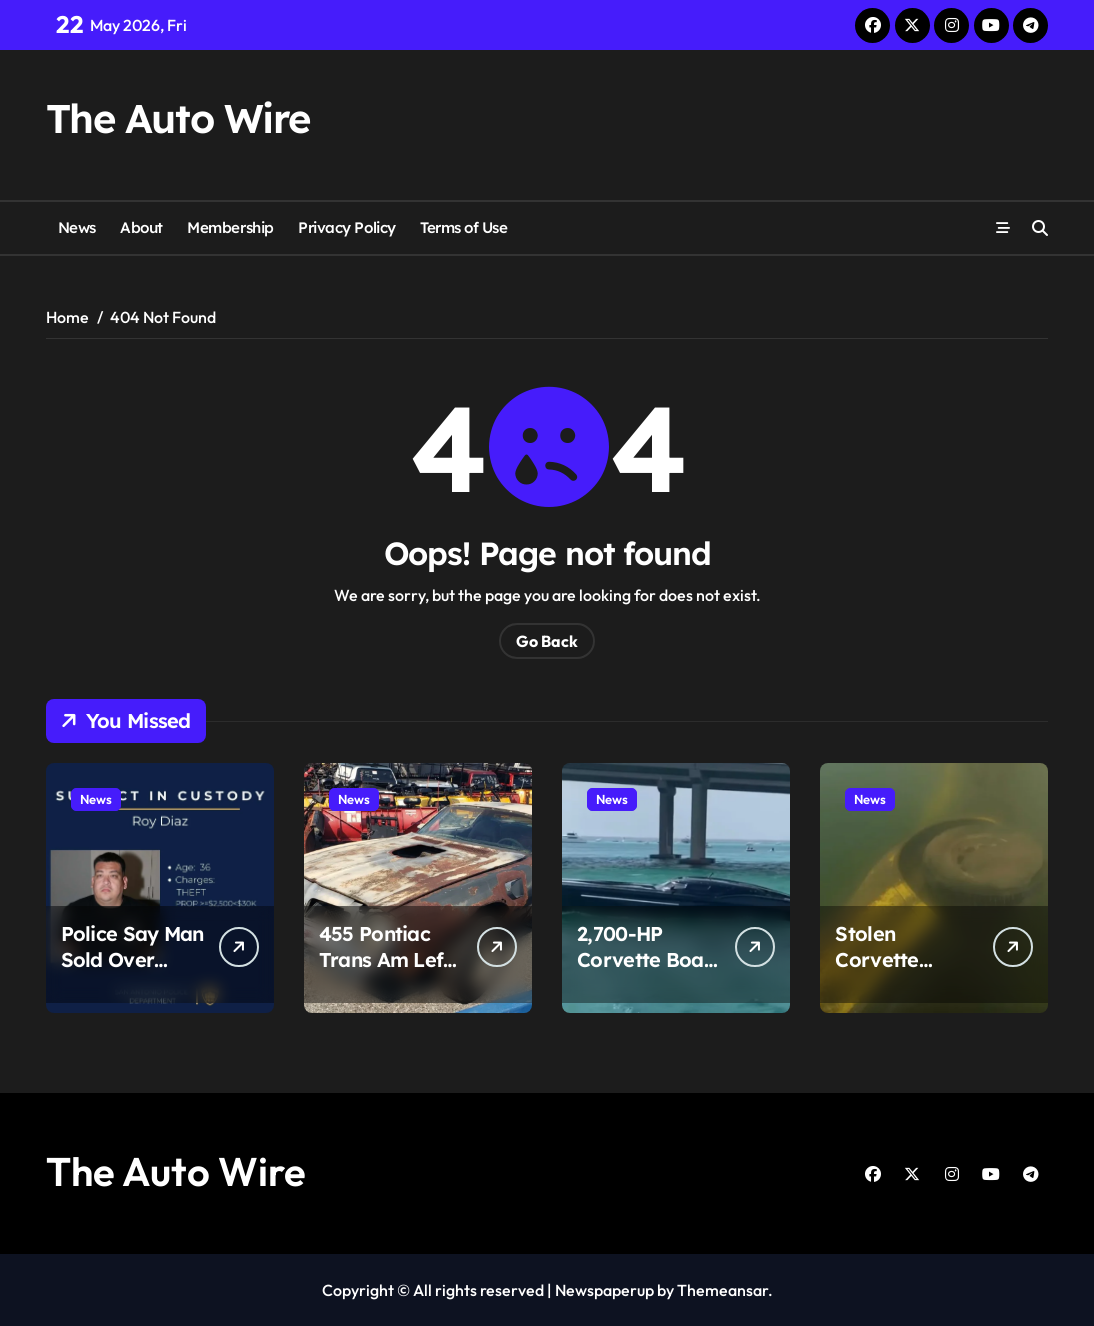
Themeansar (722, 1290)
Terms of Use (464, 227)
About (141, 227)
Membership (230, 227)
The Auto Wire (178, 118)
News (77, 227)
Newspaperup (604, 1290)
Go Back (547, 641)
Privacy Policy (347, 227)
